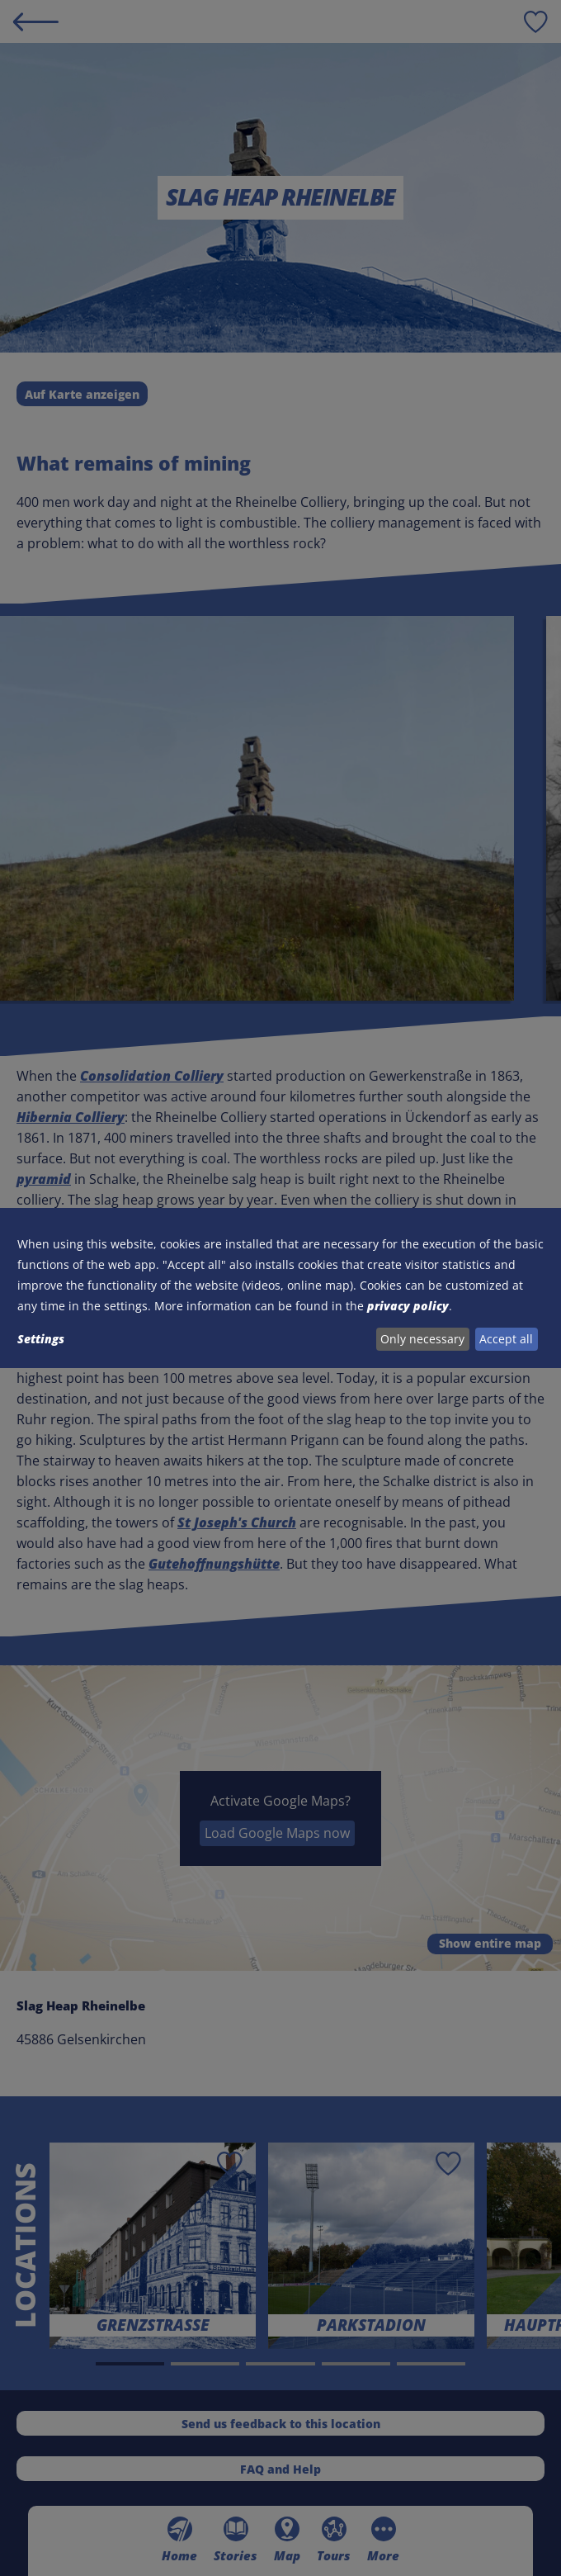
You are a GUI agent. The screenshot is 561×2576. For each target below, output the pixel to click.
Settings (40, 1339)
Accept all (506, 1339)
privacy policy (408, 1306)
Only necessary (422, 1339)
